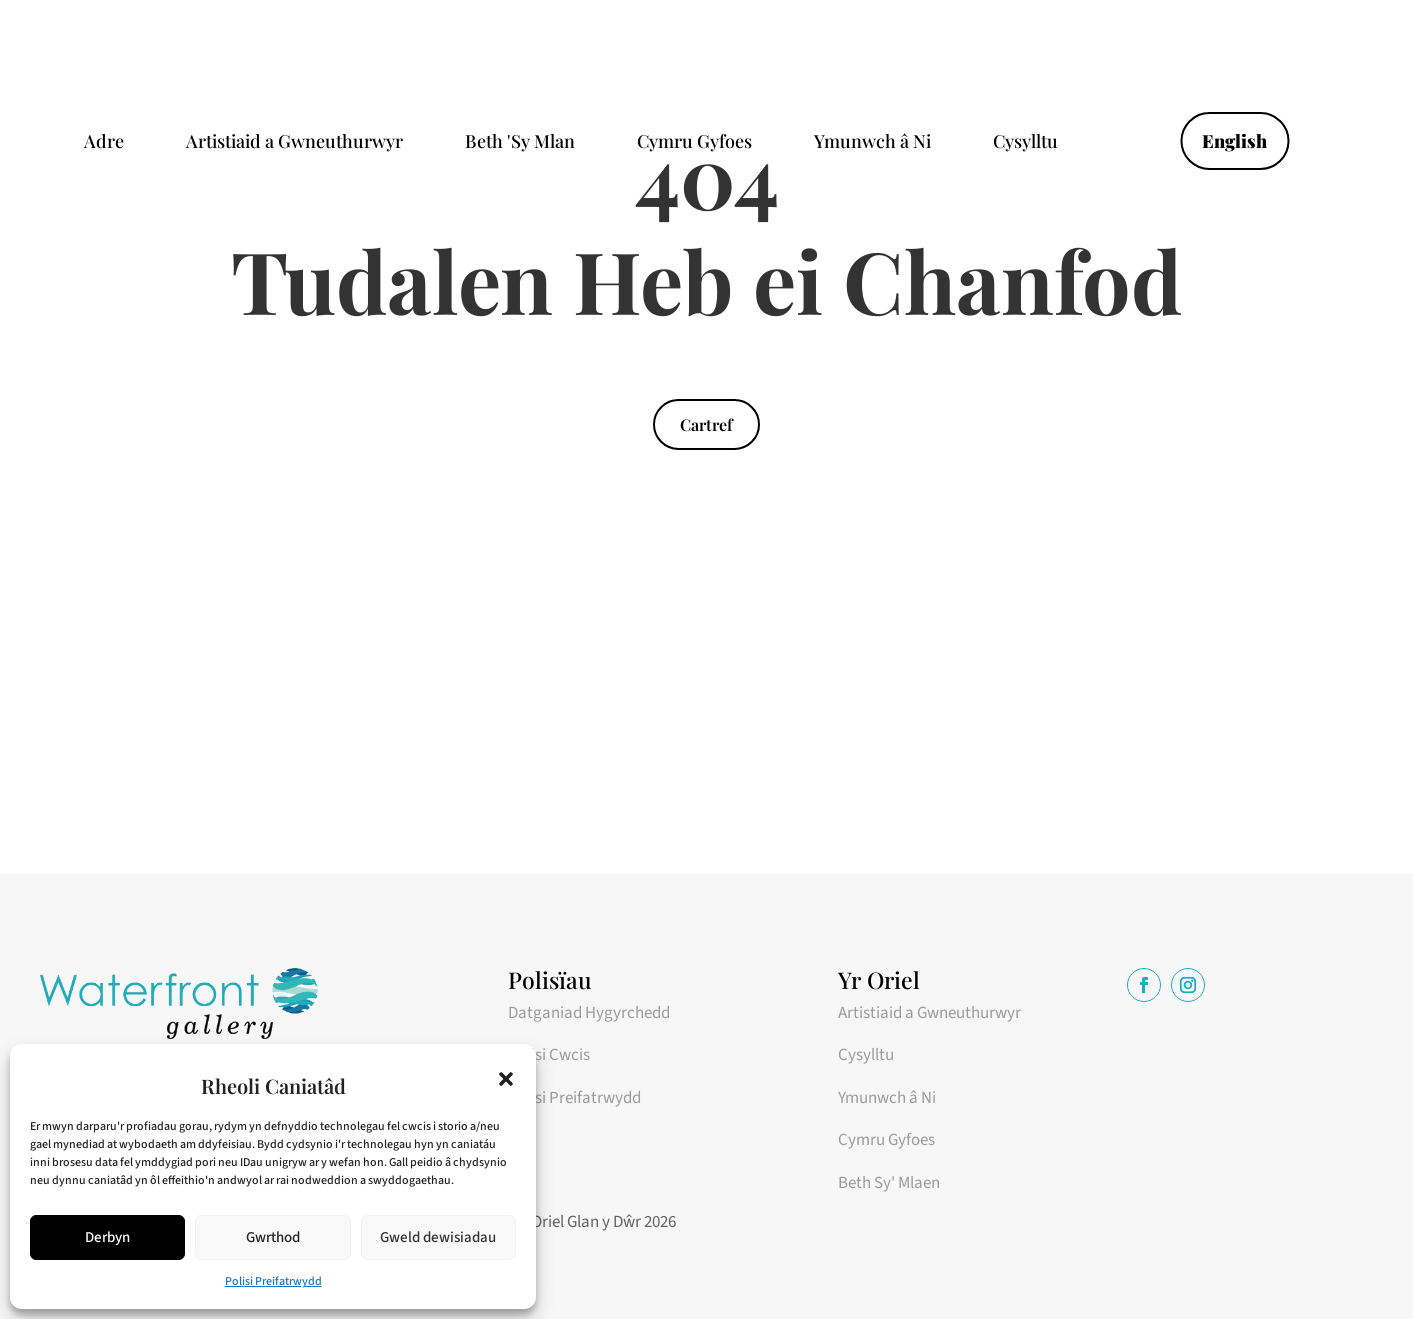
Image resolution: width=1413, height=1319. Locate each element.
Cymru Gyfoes (694, 143)
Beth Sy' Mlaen (889, 1183)
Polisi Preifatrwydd (273, 1281)
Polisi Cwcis (549, 1055)
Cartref (706, 424)
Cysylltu (1025, 143)
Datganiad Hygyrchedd (589, 1013)
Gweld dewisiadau (438, 1237)
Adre (104, 143)
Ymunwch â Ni (872, 143)
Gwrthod (273, 1237)
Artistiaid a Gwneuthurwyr (294, 143)
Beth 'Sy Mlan (520, 143)
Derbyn (107, 1237)
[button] (506, 1079)
